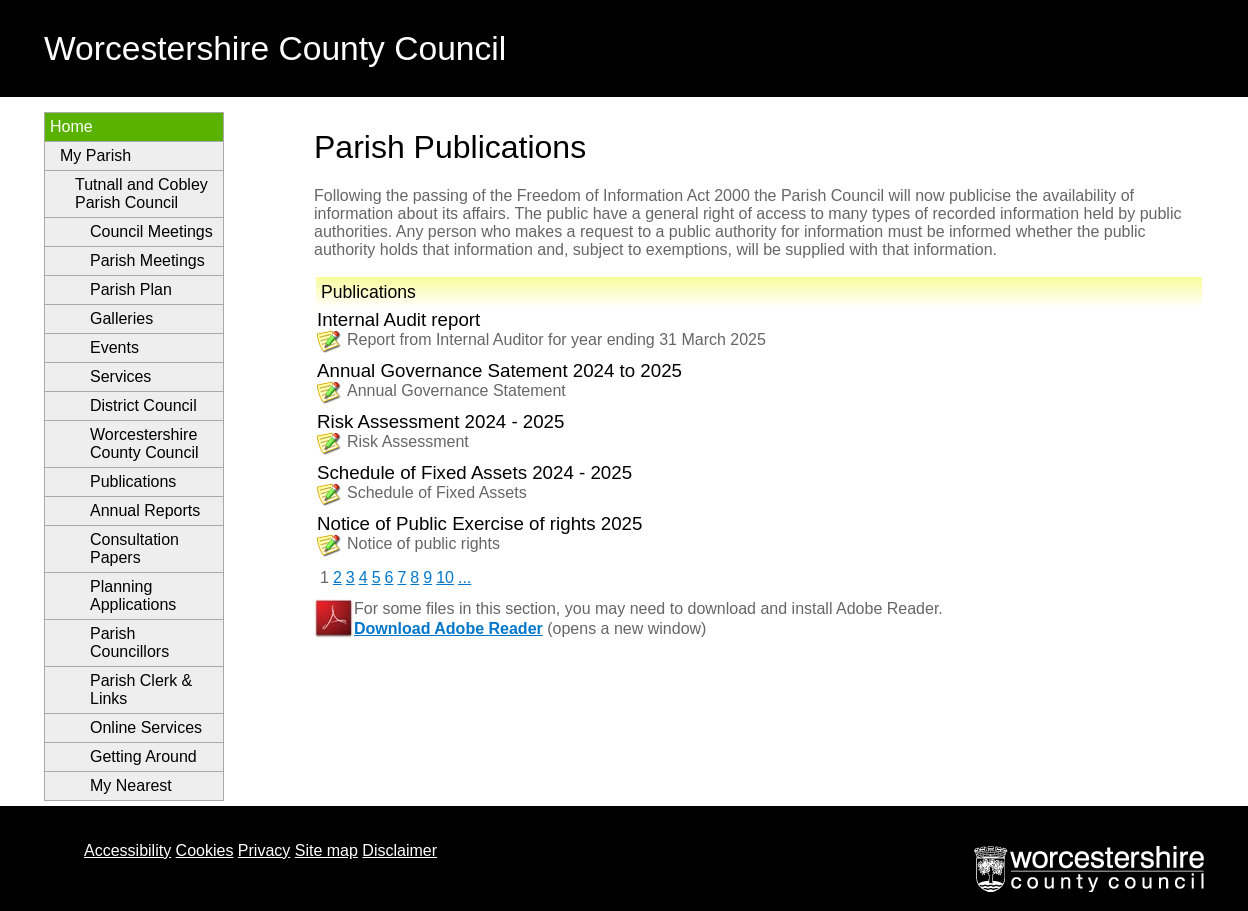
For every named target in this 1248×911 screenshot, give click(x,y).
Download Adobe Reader (448, 628)
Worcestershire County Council (144, 443)
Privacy (264, 850)
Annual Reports (145, 510)
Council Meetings (151, 231)
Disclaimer (399, 850)
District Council (143, 405)
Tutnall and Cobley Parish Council (141, 193)
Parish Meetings (147, 260)
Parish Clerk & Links (141, 689)
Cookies (205, 850)
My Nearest (131, 785)
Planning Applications (133, 595)
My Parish (95, 155)
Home (71, 126)
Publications (133, 481)
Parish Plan (131, 289)
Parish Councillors (129, 642)
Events (114, 347)
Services (120, 376)
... (464, 577)
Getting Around (143, 756)
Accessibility (127, 850)
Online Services (146, 727)
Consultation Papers (134, 548)
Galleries (121, 318)
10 (445, 577)
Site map (326, 850)
